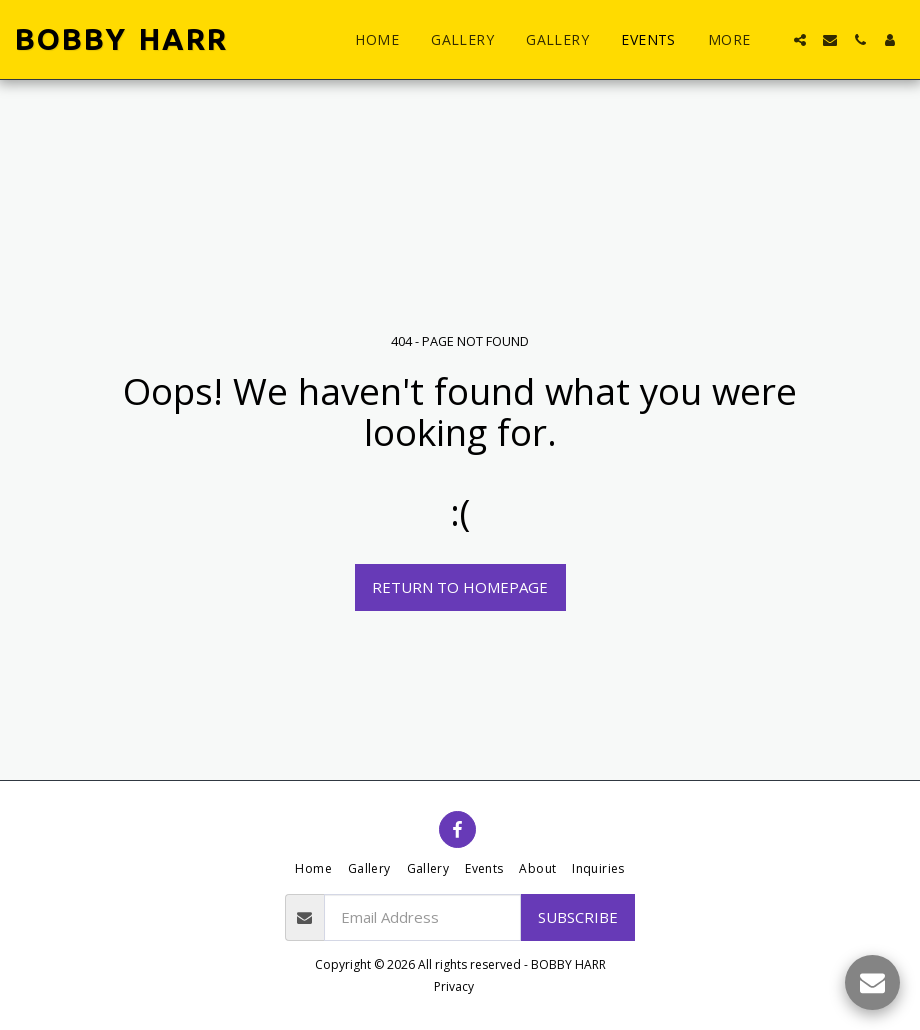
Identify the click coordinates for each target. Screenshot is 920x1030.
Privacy (454, 986)
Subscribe (578, 917)
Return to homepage (460, 587)
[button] (800, 40)
